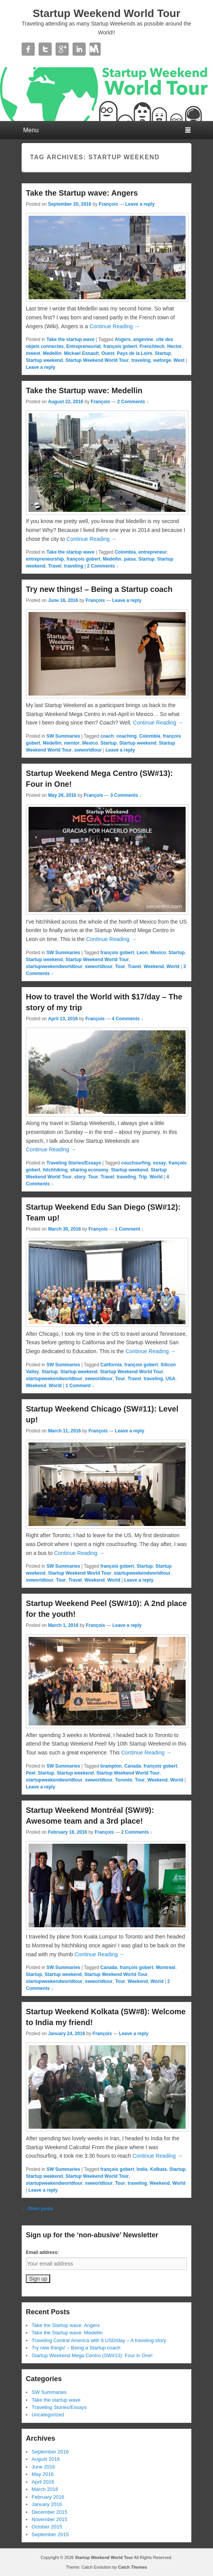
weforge (162, 360)
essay (159, 1163)
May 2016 (43, 2474)
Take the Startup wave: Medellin (84, 390)
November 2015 (50, 2519)
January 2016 (47, 2504)
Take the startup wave (70, 339)
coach (107, 736)
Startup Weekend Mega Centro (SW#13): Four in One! (92, 2355)
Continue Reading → (115, 326)
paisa (130, 559)
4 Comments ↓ (127, 1018)
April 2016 (43, 2482)
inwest (33, 353)
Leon (142, 952)
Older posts (37, 2208)
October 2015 (47, 2527)
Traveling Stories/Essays (73, 1163)
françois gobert (120, 346)
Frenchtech (152, 346)
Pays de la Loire (134, 353)
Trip (143, 1177)
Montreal (165, 1967)
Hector (174, 346)
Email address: (42, 2252)
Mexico (90, 743)
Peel (31, 1773)
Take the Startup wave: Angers (82, 193)
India (142, 2169)
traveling (140, 360)
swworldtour (87, 750)
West (179, 360)
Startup (163, 353)
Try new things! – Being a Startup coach (99, 589)
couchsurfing (135, 1163)
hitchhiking (55, 1170)
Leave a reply (140, 204)
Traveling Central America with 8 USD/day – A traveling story (99, 2340)
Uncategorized (48, 2414)
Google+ (62, 49)
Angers (122, 339)
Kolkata (158, 2169)
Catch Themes (132, 2567)
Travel (54, 566)
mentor (72, 743)
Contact (96, 49)
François (108, 204)
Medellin (52, 353)
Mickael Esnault (81, 353)
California (111, 1364)
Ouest (107, 353)
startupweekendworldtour (54, 966)
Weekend (154, 966)
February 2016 (48, 2497)
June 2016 (43, 2467)
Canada (132, 1766)
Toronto (123, 1780)
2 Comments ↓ (133, 401)
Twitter (45, 49)
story (79, 1177)
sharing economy (89, 1170)
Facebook (28, 49)
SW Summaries (63, 736)
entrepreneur (153, 552)
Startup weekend (44, 360)
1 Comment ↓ (129, 1229)
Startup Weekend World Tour (107, 13)
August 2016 (46, 2459)
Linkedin (79, 49)
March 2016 (45, 2489)
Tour (120, 966)
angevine (143, 339)
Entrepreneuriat (83, 346)
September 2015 (50, 2534)
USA (170, 1378)
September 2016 (50, 2452)
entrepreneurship (45, 559)
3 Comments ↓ (126, 795)
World (172, 966)
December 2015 (50, 2512)
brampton (111, 1766)
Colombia (125, 552)
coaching (126, 736)
